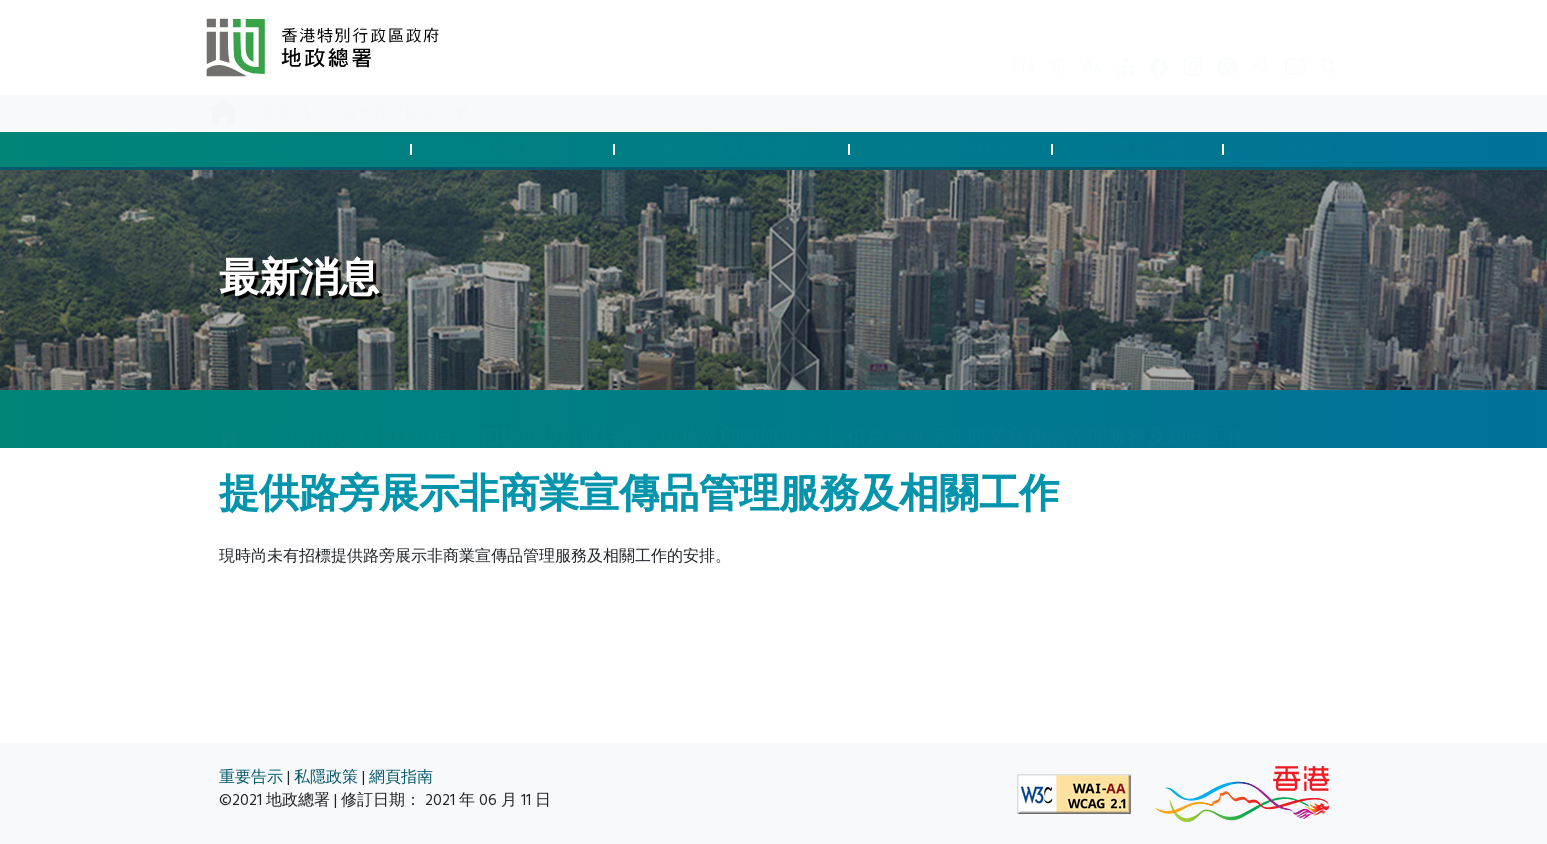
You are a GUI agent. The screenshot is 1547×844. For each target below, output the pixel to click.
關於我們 (438, 113)
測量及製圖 (1140, 149)
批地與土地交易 (312, 149)
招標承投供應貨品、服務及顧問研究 (640, 418)
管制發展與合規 (515, 149)
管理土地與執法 (953, 149)
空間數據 (1303, 149)
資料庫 (366, 113)
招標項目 (413, 418)
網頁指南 (401, 777)
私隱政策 (326, 777)
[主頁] (229, 420)
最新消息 (294, 113)
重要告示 (251, 777)
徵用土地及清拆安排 (734, 149)
